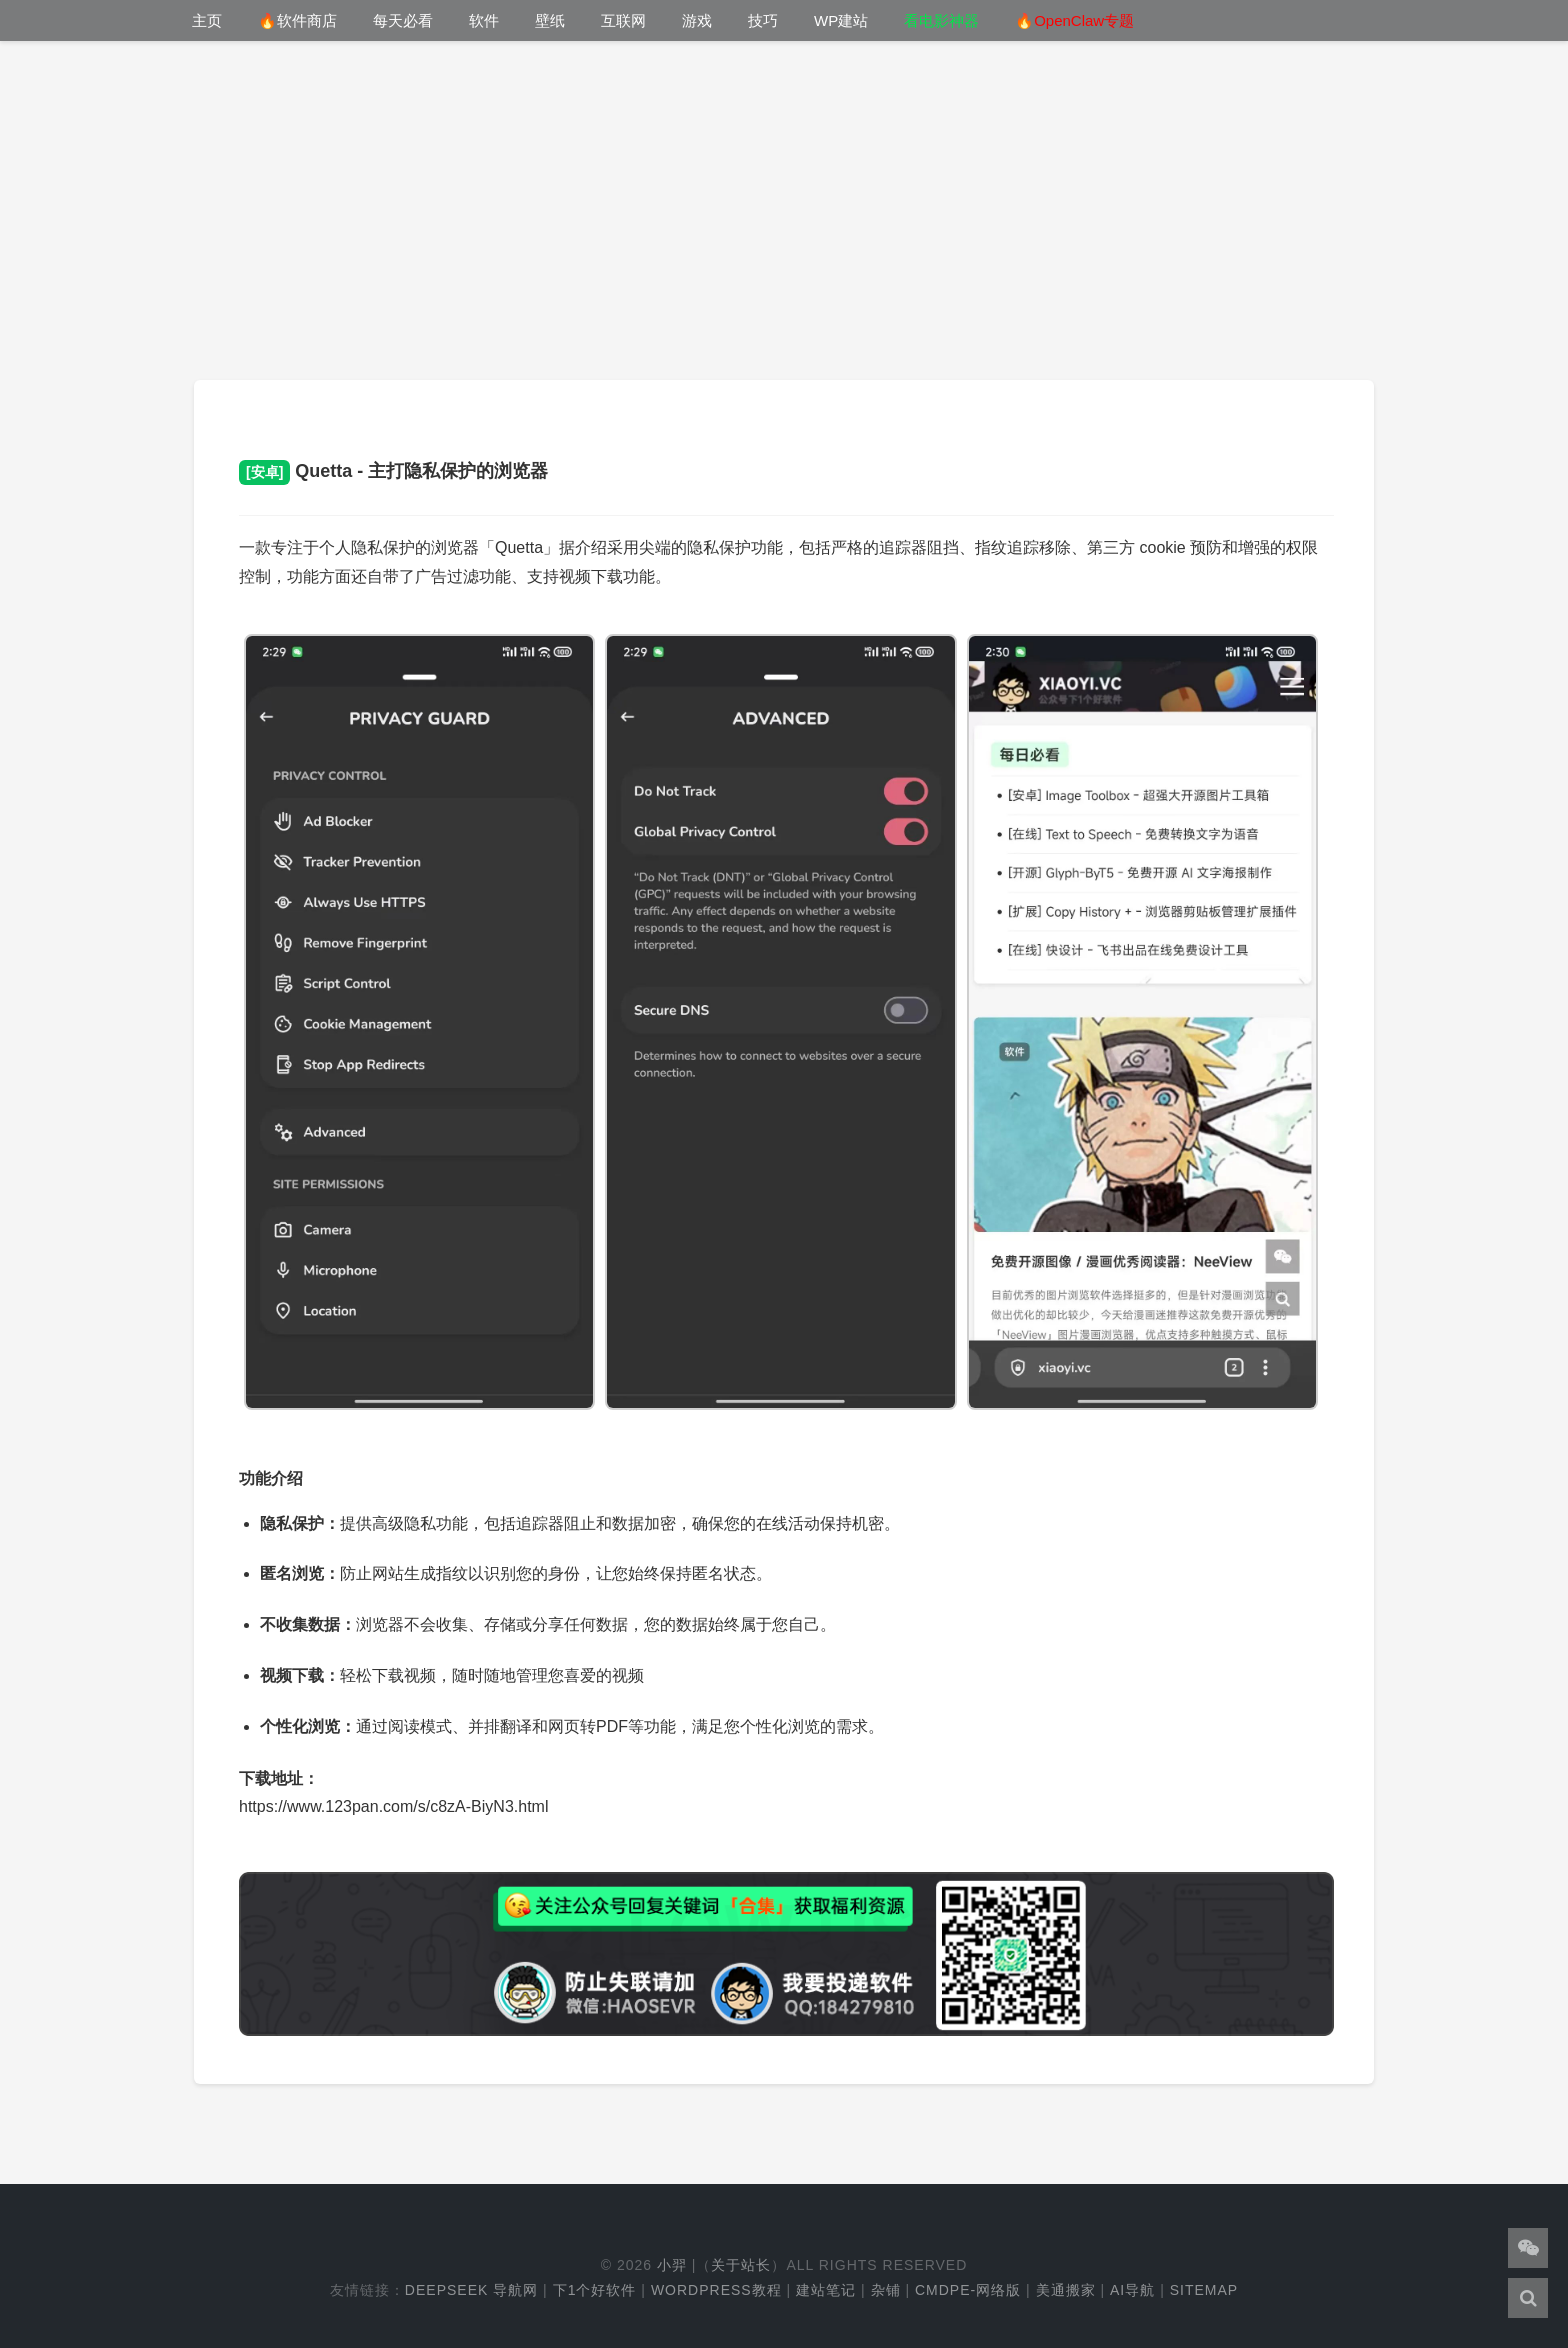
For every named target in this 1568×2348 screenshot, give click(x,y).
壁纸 (550, 20)
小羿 (672, 2265)
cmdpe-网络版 (968, 2290)
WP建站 (841, 20)
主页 (207, 20)
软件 (484, 20)
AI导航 (1132, 2290)
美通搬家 (1066, 2290)
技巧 (763, 20)
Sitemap (1204, 2290)
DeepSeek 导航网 (471, 2290)
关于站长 (741, 2265)
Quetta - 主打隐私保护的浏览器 (393, 471)
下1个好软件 (595, 2290)
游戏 (697, 20)
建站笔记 (826, 2290)
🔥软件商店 (297, 20)
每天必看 (403, 20)
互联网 (623, 20)
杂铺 (886, 2290)
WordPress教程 (716, 2290)
